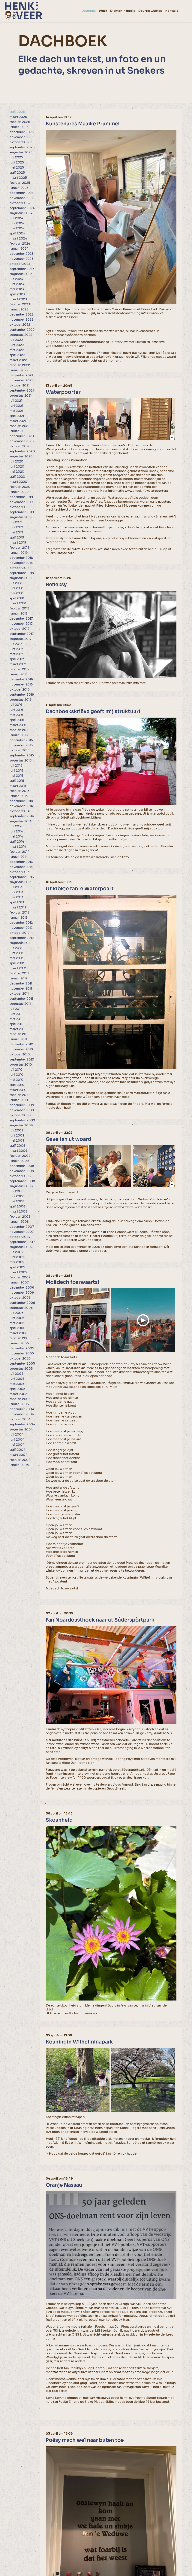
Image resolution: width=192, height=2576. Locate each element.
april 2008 (17, 1206)
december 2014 (21, 801)
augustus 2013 (21, 882)
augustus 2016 (21, 700)
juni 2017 (16, 649)
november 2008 (22, 1171)
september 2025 (22, 147)
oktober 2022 (20, 325)
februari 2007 (20, 1277)
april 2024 (17, 233)
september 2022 (22, 330)
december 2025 (22, 132)
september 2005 (22, 1364)
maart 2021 (18, 421)
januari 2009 (19, 1161)
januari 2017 (19, 674)
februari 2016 (19, 730)
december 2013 (21, 862)
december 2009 (22, 1105)
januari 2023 (19, 309)
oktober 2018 (19, 568)
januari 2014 (19, 857)
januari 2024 (19, 249)
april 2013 (17, 902)
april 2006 (17, 1328)
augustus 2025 (21, 152)
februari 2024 (20, 244)
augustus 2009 (21, 1125)
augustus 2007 (21, 1247)
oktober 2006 (20, 1298)
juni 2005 (17, 1379)
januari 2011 (18, 1039)
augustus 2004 (21, 1429)
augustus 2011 (20, 1004)
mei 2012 (16, 958)
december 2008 (22, 1166)
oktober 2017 (19, 629)
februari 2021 (19, 426)
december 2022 (22, 314)
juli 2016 (16, 705)
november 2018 (21, 563)
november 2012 (21, 928)
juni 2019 (16, 527)
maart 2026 (18, 117)
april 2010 (17, 1085)
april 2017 (17, 659)
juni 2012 (16, 953)
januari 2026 (19, 127)
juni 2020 (17, 467)
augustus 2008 (21, 1186)
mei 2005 (17, 1384)
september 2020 (22, 451)
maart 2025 (18, 178)
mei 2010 (16, 1080)
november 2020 (22, 441)
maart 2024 (18, 238)
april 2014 (17, 842)
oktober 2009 (20, 1115)
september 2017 (22, 634)
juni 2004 (17, 1440)
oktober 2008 (20, 1176)
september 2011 (21, 999)
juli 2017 (16, 644)
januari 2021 (19, 431)
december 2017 (21, 619)
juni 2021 (16, 406)
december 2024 (22, 193)
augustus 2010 (21, 1065)
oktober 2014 (20, 811)
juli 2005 (16, 1374)
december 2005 (22, 1348)
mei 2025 (17, 167)
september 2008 (22, 1181)
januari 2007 (19, 1282)
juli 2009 (16, 1130)
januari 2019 (19, 553)
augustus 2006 (21, 1308)
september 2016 (22, 695)
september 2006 (22, 1303)
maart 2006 (18, 1333)
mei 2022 (17, 350)
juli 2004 (16, 1434)
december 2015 (21, 740)
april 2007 (17, 1267)
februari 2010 (20, 1095)
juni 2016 (16, 710)
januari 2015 (19, 796)
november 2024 (22, 198)
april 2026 (17, 112)
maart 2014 (18, 847)
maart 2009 (18, 1151)
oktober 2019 (20, 507)
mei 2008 (17, 1201)
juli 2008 (16, 1191)
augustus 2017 (21, 639)
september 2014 (22, 816)
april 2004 (17, 1450)
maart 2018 (18, 603)
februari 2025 (20, 183)
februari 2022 (20, 365)
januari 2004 (19, 1465)
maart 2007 (18, 1272)
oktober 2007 (20, 1237)
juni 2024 (17, 223)
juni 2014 (16, 831)
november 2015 (21, 745)
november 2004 (22, 1414)
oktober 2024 (20, 203)
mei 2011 (16, 1019)
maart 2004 (18, 1455)
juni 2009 (17, 1135)
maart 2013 (18, 907)
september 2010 (22, 1059)
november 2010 (21, 1049)
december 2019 (21, 497)
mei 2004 (17, 1445)
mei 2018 (16, 593)
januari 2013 (19, 918)
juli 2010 (16, 1070)
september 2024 (22, 208)
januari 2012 (19, 978)
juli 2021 (16, 401)
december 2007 (22, 1227)
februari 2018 (19, 608)
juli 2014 (16, 826)
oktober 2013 (19, 872)
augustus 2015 (21, 760)
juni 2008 (17, 1196)
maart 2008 (18, 1211)
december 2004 (22, 1409)
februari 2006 (20, 1338)
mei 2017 (16, 654)
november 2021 (21, 380)
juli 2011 (15, 1009)
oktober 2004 (20, 1419)
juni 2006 (17, 1318)
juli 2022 (16, 340)
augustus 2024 (21, 213)
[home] (23, 11)
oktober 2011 (19, 994)
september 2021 (22, 390)
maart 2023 (18, 299)
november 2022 (21, 320)
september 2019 (22, 512)
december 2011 (21, 983)
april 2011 (16, 1024)
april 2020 (17, 477)
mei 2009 (17, 1141)
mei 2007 (17, 1262)
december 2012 (21, 923)
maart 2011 (17, 1029)
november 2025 (21, 137)
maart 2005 (18, 1394)
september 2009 (22, 1120)
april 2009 (17, 1146)
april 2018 (17, 598)
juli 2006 (16, 1313)
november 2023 (21, 259)
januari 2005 (19, 1404)
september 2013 (22, 877)
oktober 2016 (19, 689)
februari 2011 (19, 1034)
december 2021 (21, 375)
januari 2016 (19, 735)
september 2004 (22, 1424)
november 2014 (21, 806)
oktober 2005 (20, 1358)
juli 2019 (16, 522)
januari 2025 (19, 188)
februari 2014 (19, 852)
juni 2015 (16, 771)
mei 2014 (16, 836)
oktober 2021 (19, 385)
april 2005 (17, 1389)
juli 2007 (16, 1252)
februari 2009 (20, 1156)
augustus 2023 (21, 274)
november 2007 (22, 1232)
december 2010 (21, 1044)
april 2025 (17, 173)
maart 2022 (18, 360)
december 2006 (22, 1288)
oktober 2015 (19, 750)
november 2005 (22, 1353)
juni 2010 (16, 1075)
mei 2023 (17, 289)
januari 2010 (19, 1100)
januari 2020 (19, 492)
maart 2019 (18, 543)
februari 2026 (20, 122)
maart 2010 (18, 1090)
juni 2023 (17, 284)
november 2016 (21, 684)
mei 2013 (16, 897)
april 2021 (17, 416)
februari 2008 (20, 1217)
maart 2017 (18, 664)
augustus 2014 (21, 821)
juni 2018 (16, 588)
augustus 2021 (21, 396)
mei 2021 (16, 411)
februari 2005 (20, 1399)
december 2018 (21, 558)
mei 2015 (16, 776)
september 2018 (22, 573)
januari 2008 (19, 1222)
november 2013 (21, 867)
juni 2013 (16, 892)
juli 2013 (16, 887)
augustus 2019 (21, 517)
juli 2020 (16, 461)
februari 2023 (20, 304)
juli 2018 (16, 583)
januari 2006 (19, 1343)
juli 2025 (16, 157)
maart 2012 (18, 968)
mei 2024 (17, 228)
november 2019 (21, 502)
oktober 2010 (20, 1054)
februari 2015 (19, 791)
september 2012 (22, 938)
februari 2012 (19, 973)
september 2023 (22, 269)
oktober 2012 (19, 933)
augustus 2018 (21, 578)
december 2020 (22, 436)
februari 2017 (19, 669)
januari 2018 (19, 613)
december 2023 (22, 254)
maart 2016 (18, 725)
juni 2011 (16, 1014)
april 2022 (17, 355)
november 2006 (22, 1293)
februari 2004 (20, 1460)
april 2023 (17, 294)
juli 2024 (16, 218)
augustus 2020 (21, 456)
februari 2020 (20, 487)
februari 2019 (19, 548)
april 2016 (17, 720)
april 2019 (17, 537)
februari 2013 (19, 912)
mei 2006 (17, 1323)
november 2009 (22, 1110)
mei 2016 (16, 715)
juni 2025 (17, 162)
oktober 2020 (20, 446)
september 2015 (22, 755)
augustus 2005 (21, 1369)
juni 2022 (17, 345)
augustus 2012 (21, 943)
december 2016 (21, 679)
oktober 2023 (20, 264)
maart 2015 (18, 786)
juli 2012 (16, 948)
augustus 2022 (21, 335)
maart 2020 (18, 482)
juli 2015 (16, 766)
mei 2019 (16, 532)
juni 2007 (17, 1257)
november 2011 (21, 988)
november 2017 (21, 624)
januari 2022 (19, 370)
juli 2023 (16, 279)
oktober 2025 (20, 142)
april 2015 (17, 781)
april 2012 (17, 963)
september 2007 (22, 1242)
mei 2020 (17, 472)
